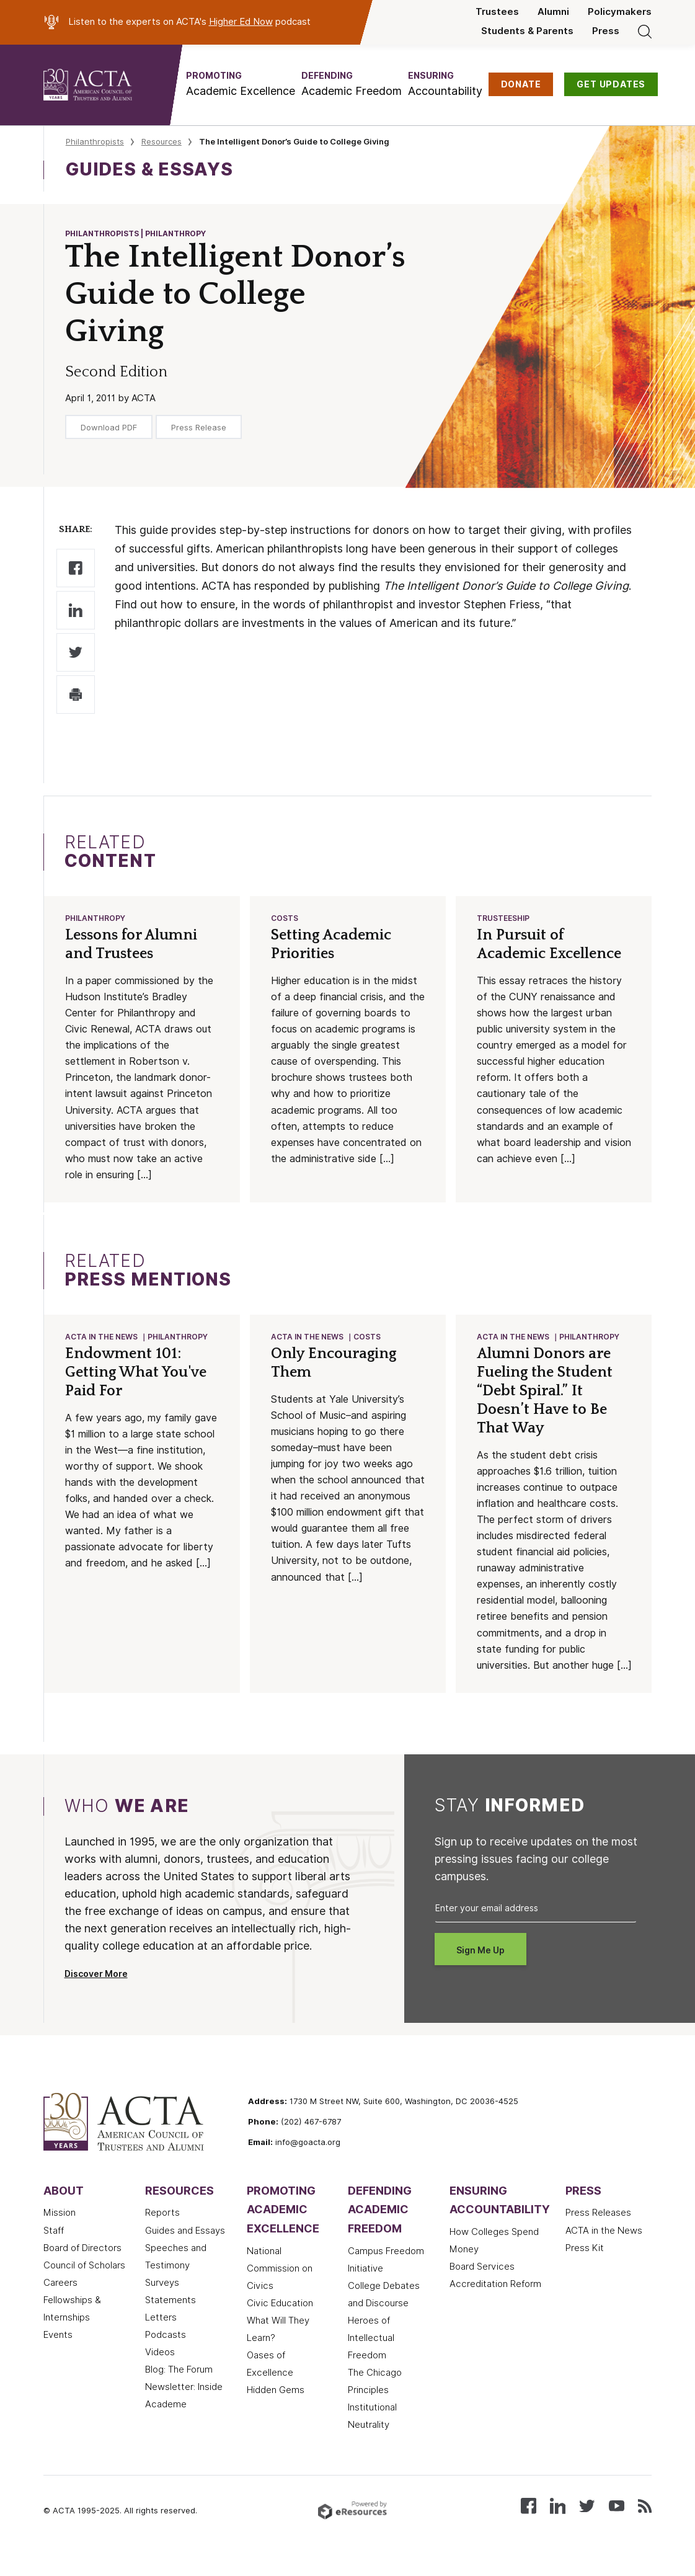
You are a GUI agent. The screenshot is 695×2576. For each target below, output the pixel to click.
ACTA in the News (102, 1338)
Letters (161, 2336)
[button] (240, 84)
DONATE (521, 84)
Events (58, 2353)
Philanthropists (95, 141)
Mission (59, 2231)
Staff (53, 2249)
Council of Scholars (84, 2284)
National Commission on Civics (279, 2287)
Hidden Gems (275, 2408)
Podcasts (165, 2353)
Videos (160, 2370)
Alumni (553, 11)
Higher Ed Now (241, 21)
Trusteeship (503, 918)
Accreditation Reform (495, 2302)
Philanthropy (96, 918)
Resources (161, 141)
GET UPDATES (611, 84)
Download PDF (109, 427)
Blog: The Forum (179, 2388)
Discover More (96, 1992)
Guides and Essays (185, 2249)
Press (605, 31)
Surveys (162, 2301)
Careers (60, 2301)
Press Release (198, 427)
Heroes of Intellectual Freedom (371, 2356)
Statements (170, 2318)
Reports (162, 2231)
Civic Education (280, 2321)
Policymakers (620, 11)
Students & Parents (527, 31)
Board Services (482, 2285)
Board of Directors (82, 2266)
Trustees (497, 11)
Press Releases (598, 2231)
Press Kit (584, 2266)
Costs (285, 918)
